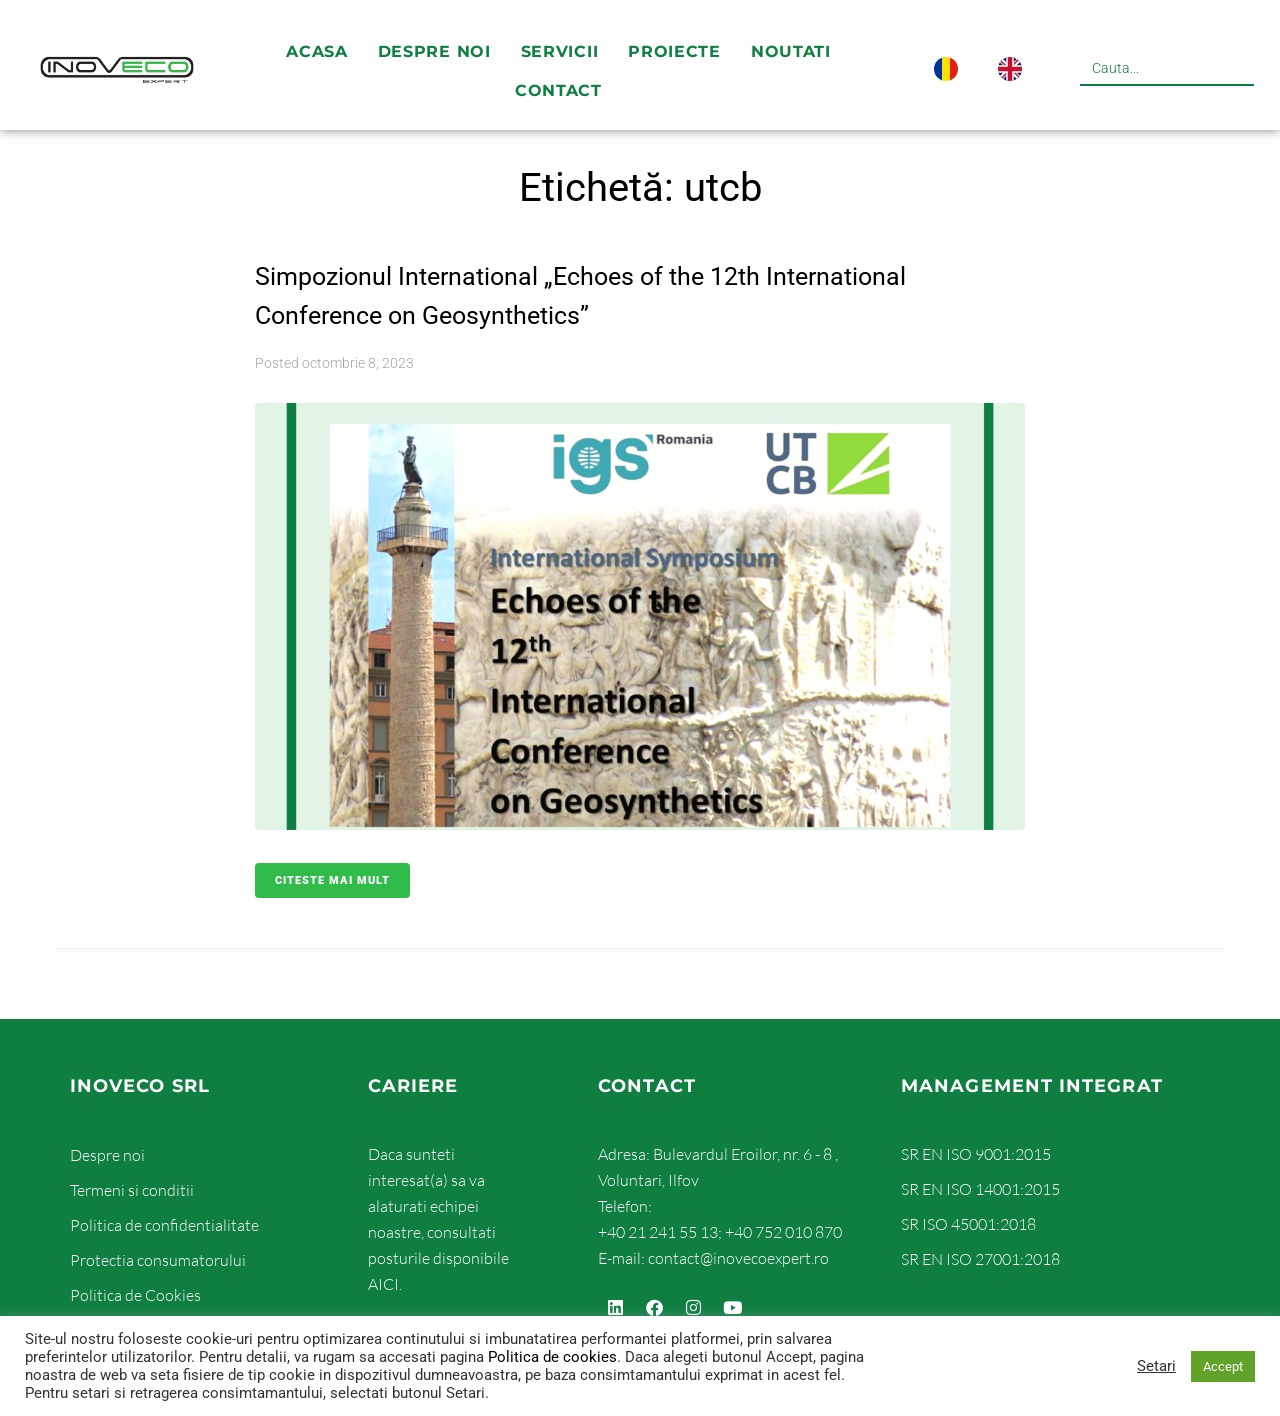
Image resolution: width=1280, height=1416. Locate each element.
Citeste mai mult (332, 880)
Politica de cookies (552, 1357)
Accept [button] (1223, 1366)
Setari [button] (1156, 1366)
